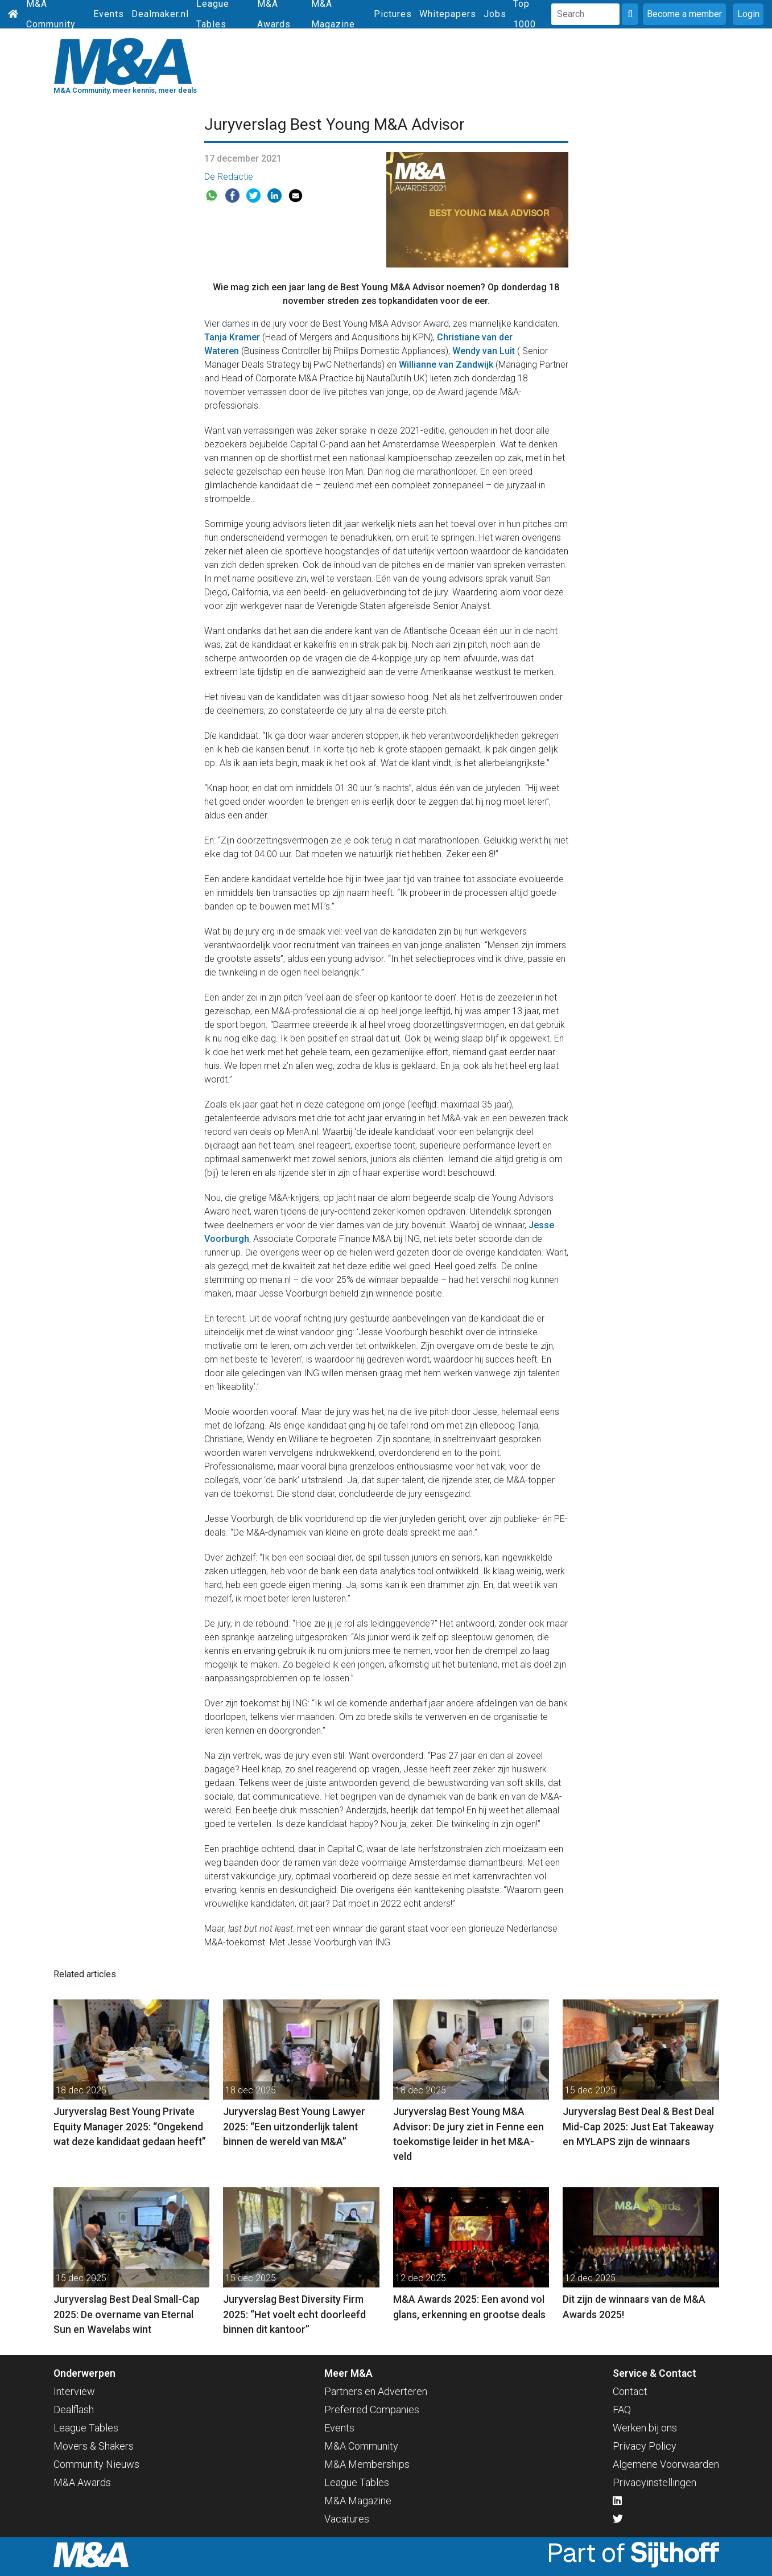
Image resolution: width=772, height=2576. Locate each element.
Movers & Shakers (93, 2446)
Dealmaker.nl (160, 14)
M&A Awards (82, 2482)
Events (108, 14)
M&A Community (361, 2446)
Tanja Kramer (232, 337)
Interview (74, 2391)
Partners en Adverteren (375, 2391)
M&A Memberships (367, 2464)
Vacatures (346, 2519)
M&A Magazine (357, 2501)
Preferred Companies (371, 2409)
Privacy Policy (644, 2446)
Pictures (393, 14)
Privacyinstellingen (654, 2482)
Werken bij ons (645, 2428)
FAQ (622, 2409)
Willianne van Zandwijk (446, 364)
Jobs (495, 14)
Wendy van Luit (483, 350)
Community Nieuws (96, 2464)
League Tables (85, 2428)
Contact (630, 2391)
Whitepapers (447, 14)
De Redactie (228, 176)
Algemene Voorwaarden (666, 2464)
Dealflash (73, 2409)
